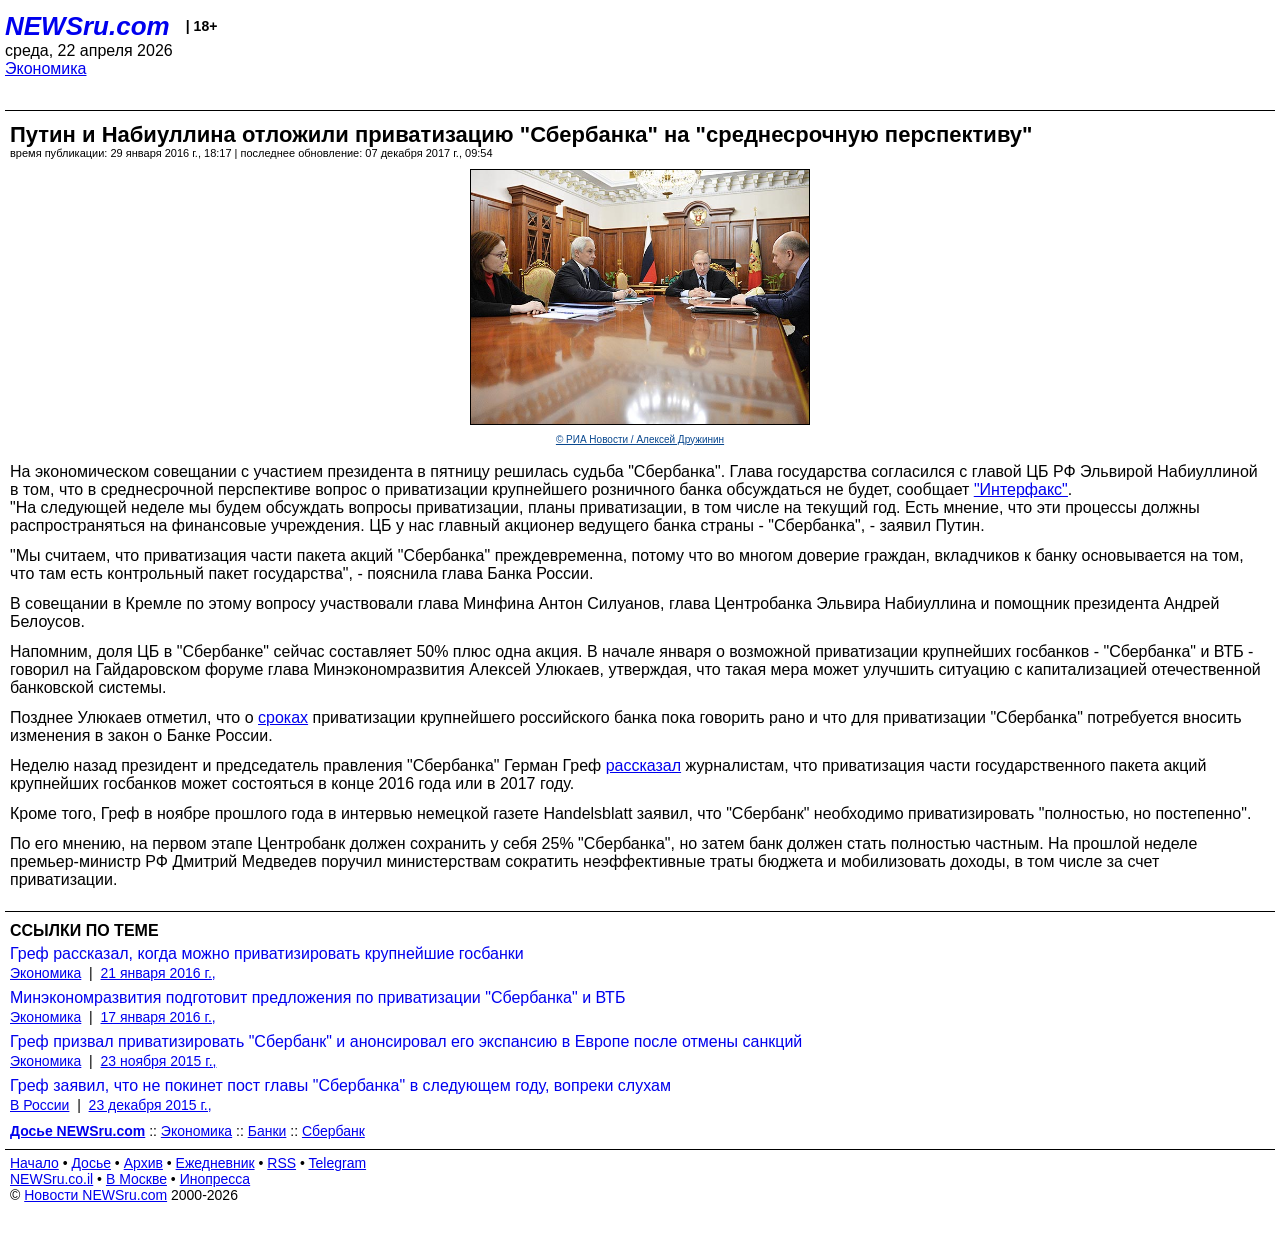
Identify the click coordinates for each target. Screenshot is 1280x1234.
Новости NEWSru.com (95, 1195)
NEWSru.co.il (51, 1179)
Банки (267, 1131)
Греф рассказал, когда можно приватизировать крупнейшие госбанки (267, 953)
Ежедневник (215, 1163)
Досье (91, 1163)
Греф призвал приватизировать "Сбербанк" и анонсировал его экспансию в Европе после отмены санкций (406, 1041)
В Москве (136, 1179)
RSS (281, 1163)
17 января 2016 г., (158, 1017)
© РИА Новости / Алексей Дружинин (640, 439)
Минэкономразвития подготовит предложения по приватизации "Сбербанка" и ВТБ (317, 997)
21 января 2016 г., (158, 973)
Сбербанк (333, 1131)
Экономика (46, 68)
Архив (143, 1163)
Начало (34, 1163)
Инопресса (215, 1179)
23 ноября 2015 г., (159, 1061)
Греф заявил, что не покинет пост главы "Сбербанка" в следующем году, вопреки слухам (340, 1085)
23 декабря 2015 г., (150, 1105)
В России (39, 1105)
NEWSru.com (87, 26)
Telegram (338, 1163)
